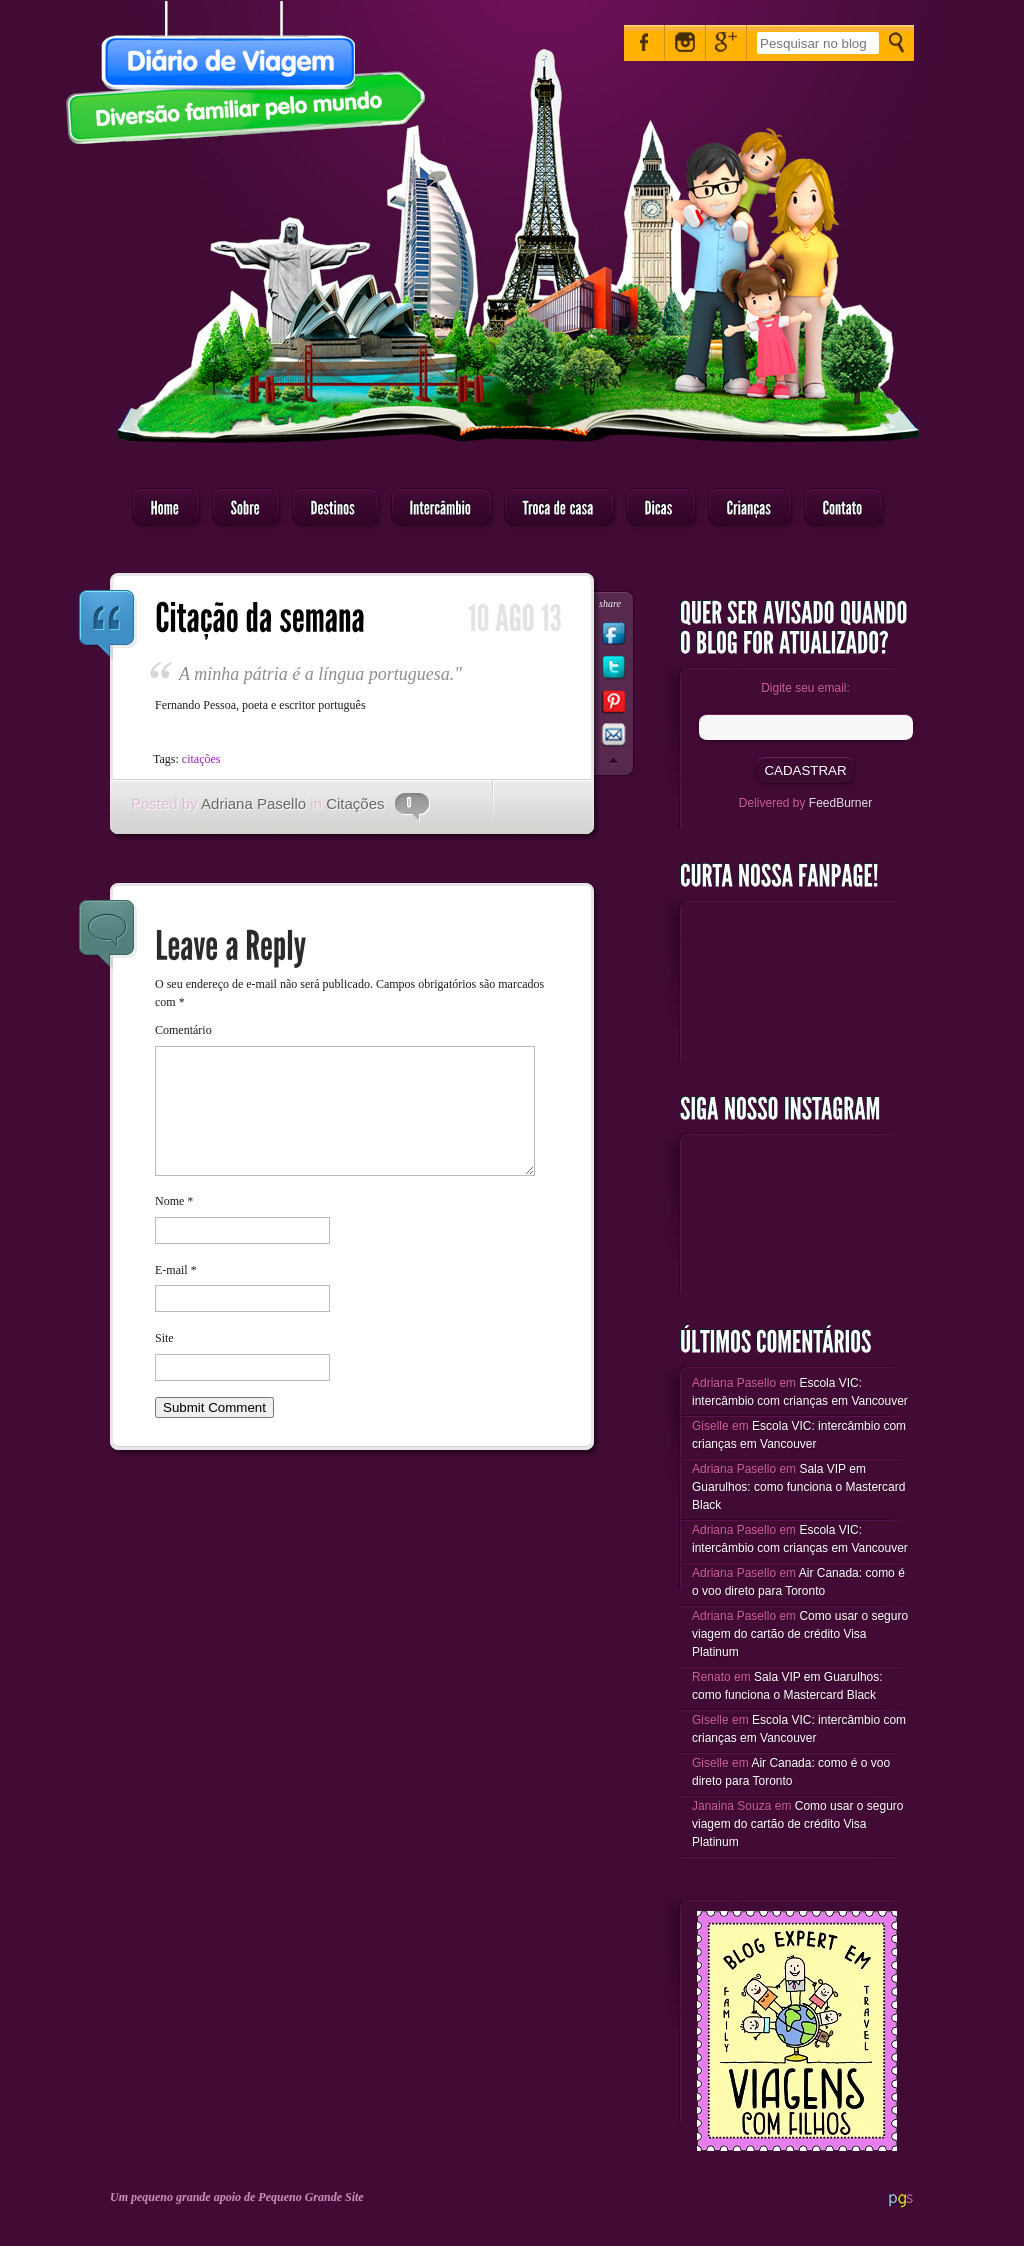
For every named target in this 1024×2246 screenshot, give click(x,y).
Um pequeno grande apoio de (184, 2197)
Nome (174, 1225)
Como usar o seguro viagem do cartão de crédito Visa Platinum (800, 1634)
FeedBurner (840, 803)
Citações (355, 803)
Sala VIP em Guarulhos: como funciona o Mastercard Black (798, 1487)
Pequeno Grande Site (310, 2197)
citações (201, 759)
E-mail (176, 1294)
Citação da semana (108, 625)
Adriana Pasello (253, 803)
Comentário (183, 1030)
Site (164, 1362)
